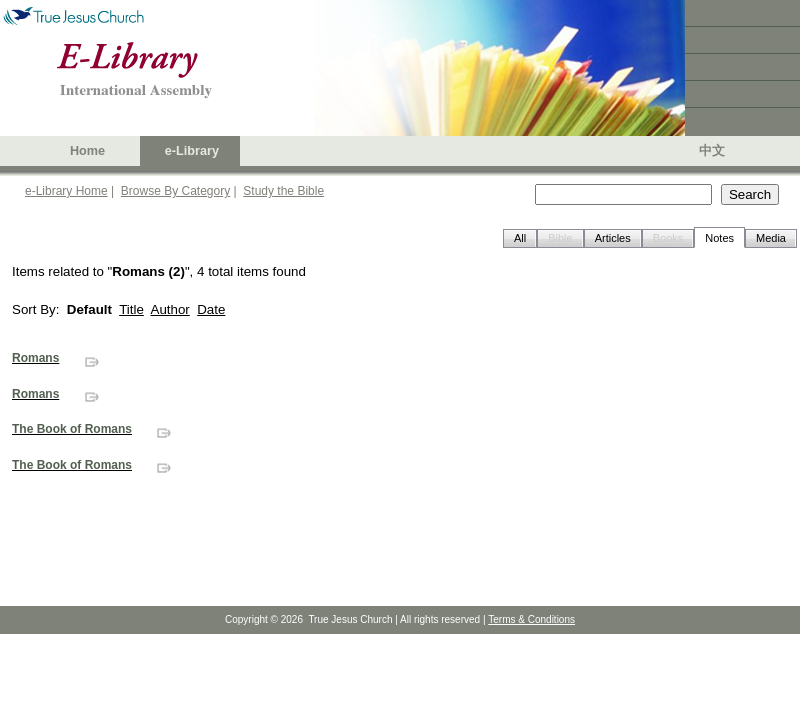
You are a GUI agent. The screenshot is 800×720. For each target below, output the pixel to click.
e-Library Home (66, 191)
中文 (712, 151)
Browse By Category (175, 191)
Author (170, 309)
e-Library (192, 151)
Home (87, 151)
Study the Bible (283, 191)
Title (131, 309)
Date (211, 309)
